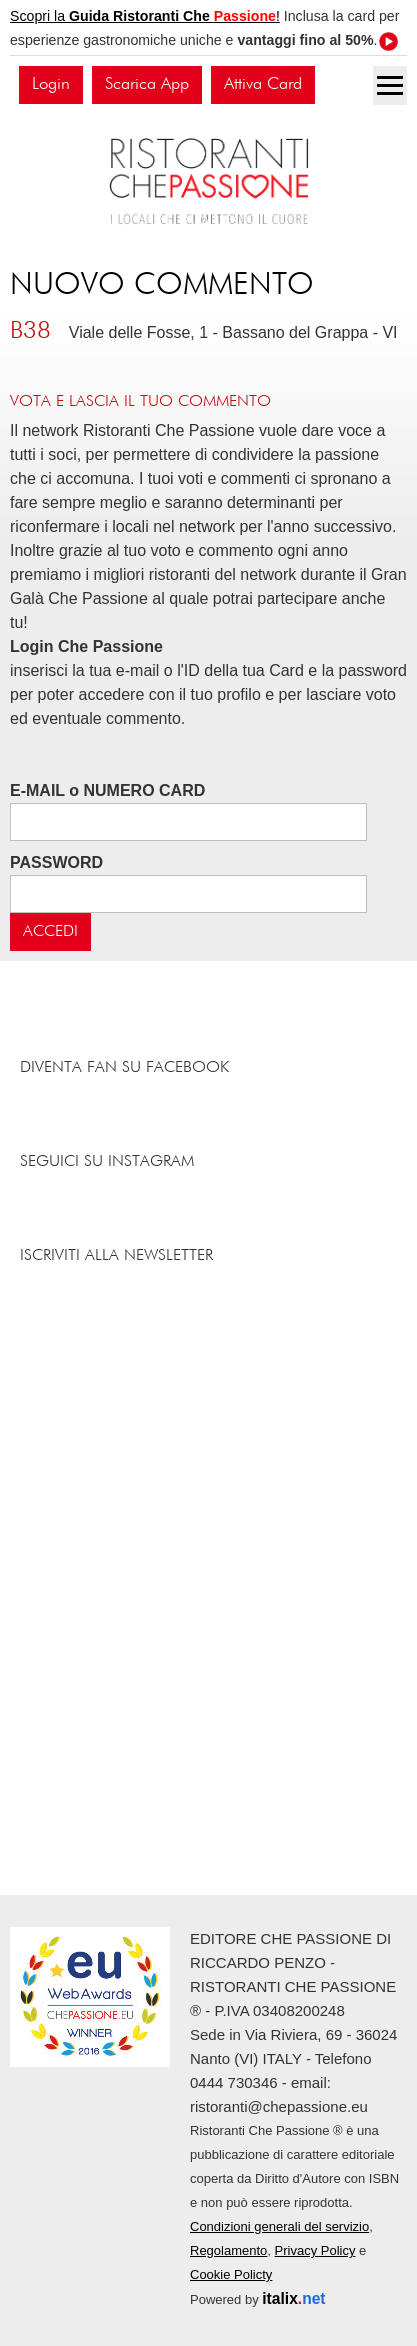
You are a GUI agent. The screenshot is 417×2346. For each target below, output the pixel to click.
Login (51, 84)
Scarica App (147, 84)
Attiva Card (263, 84)
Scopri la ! (145, 16)
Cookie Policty (231, 2274)
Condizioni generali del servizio (279, 2226)
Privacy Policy (315, 2250)
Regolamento (228, 2250)
